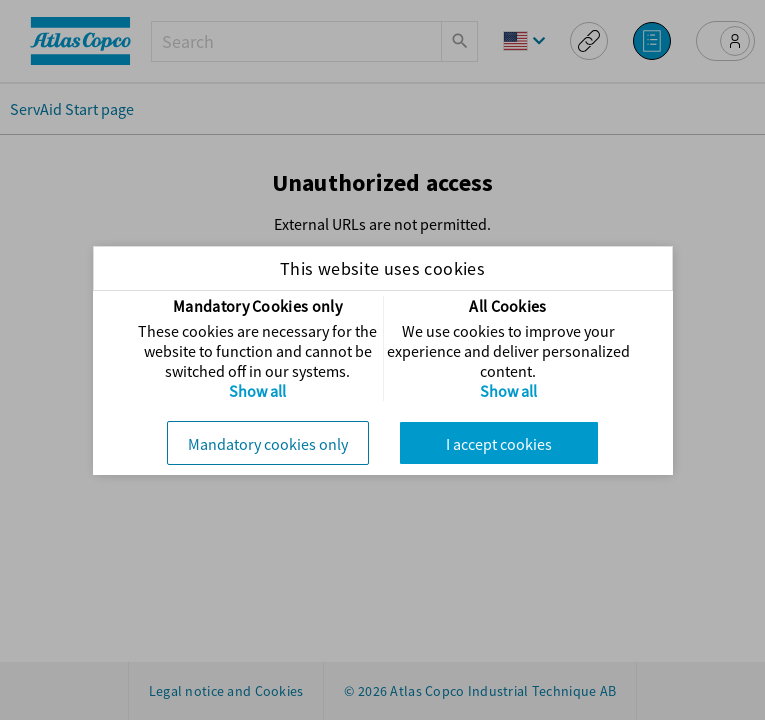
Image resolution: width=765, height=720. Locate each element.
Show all (257, 391)
